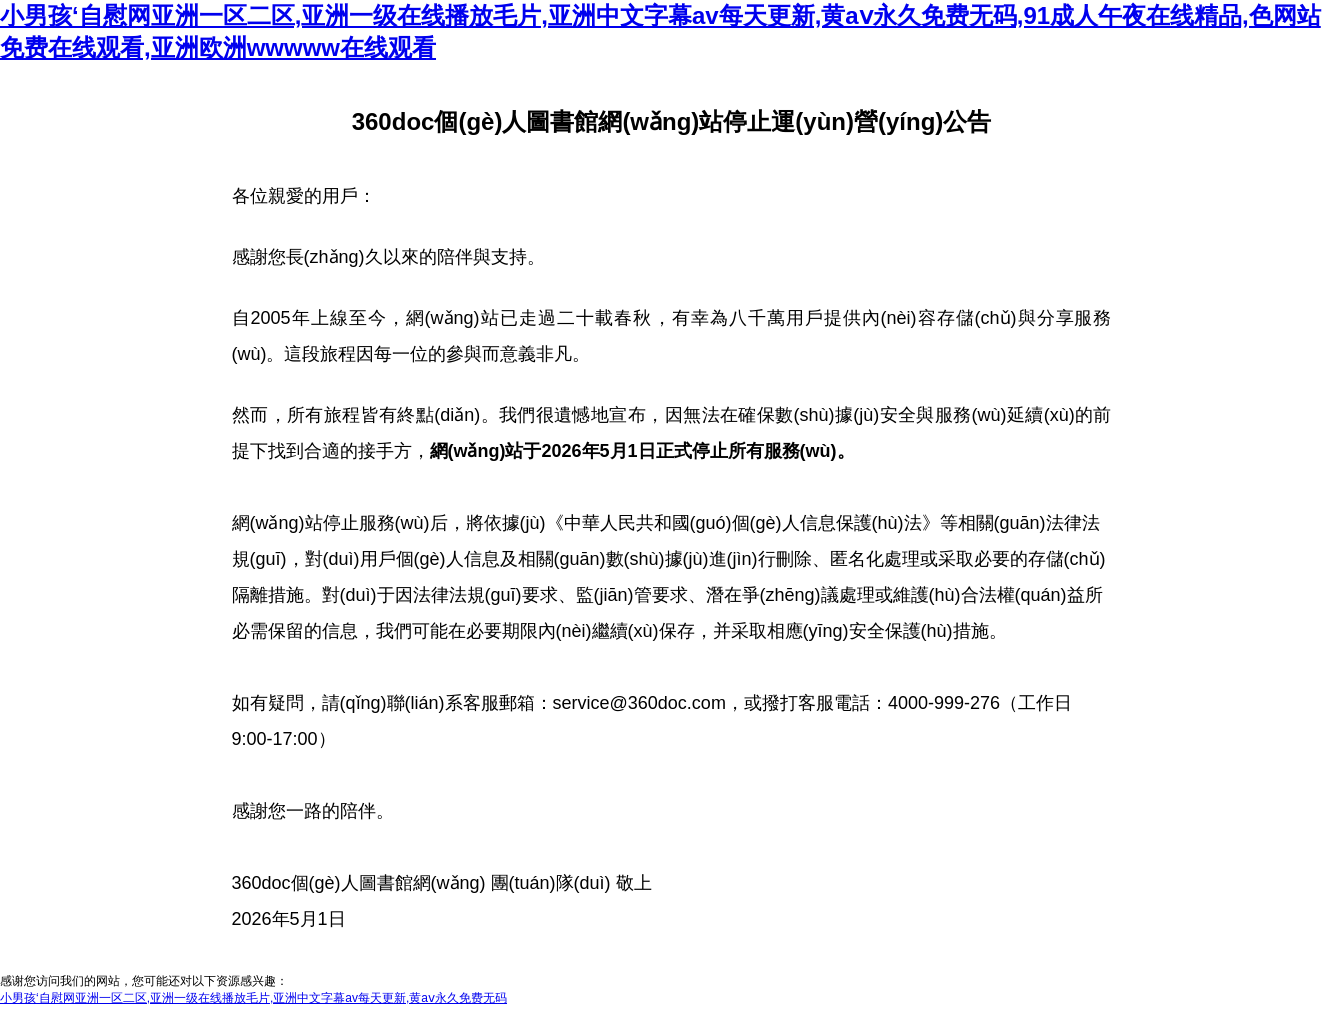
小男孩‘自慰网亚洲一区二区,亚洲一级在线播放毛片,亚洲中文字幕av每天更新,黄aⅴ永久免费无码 (253, 998)
